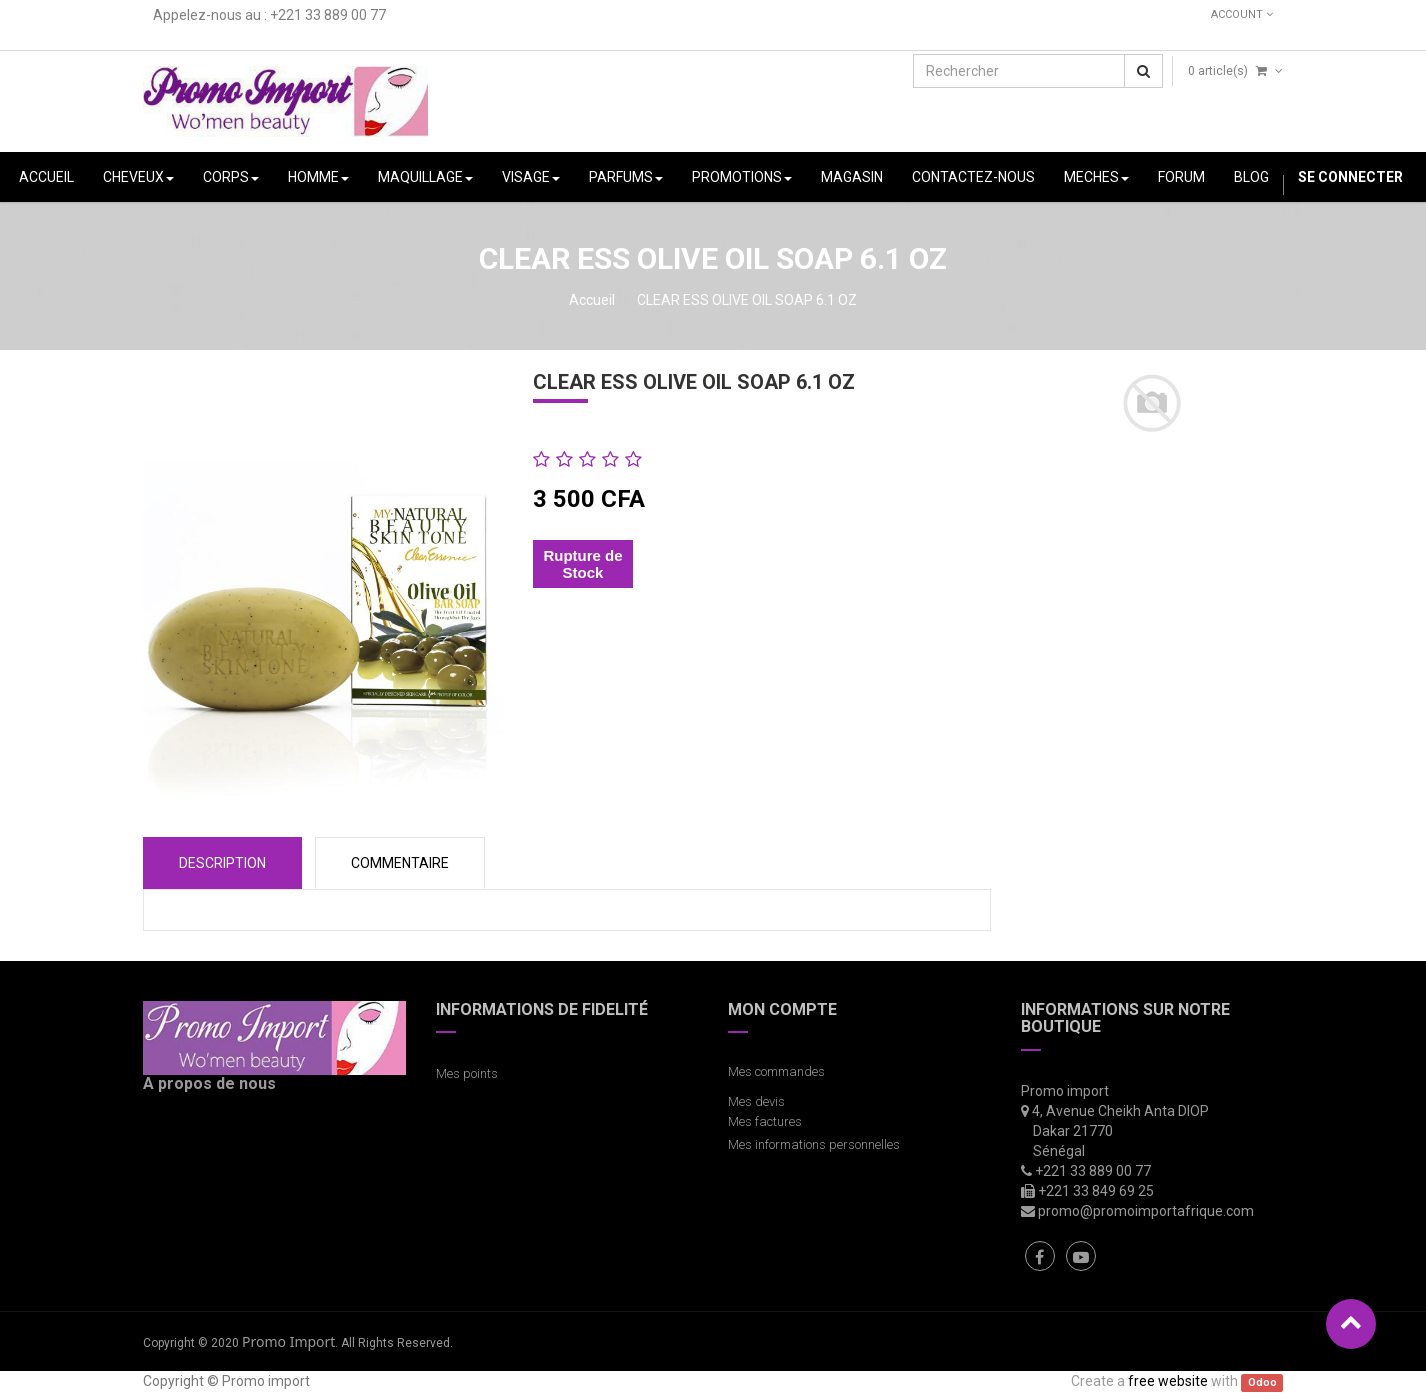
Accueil (592, 300)
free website (1168, 1381)
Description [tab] (222, 863)
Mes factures (765, 1121)
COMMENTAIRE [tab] (400, 863)
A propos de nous (209, 1083)
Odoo (1262, 1382)
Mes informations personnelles (817, 1144)
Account (1242, 14)
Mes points (467, 1073)
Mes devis (756, 1101)
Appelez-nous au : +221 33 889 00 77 (269, 15)
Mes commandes (776, 1071)
